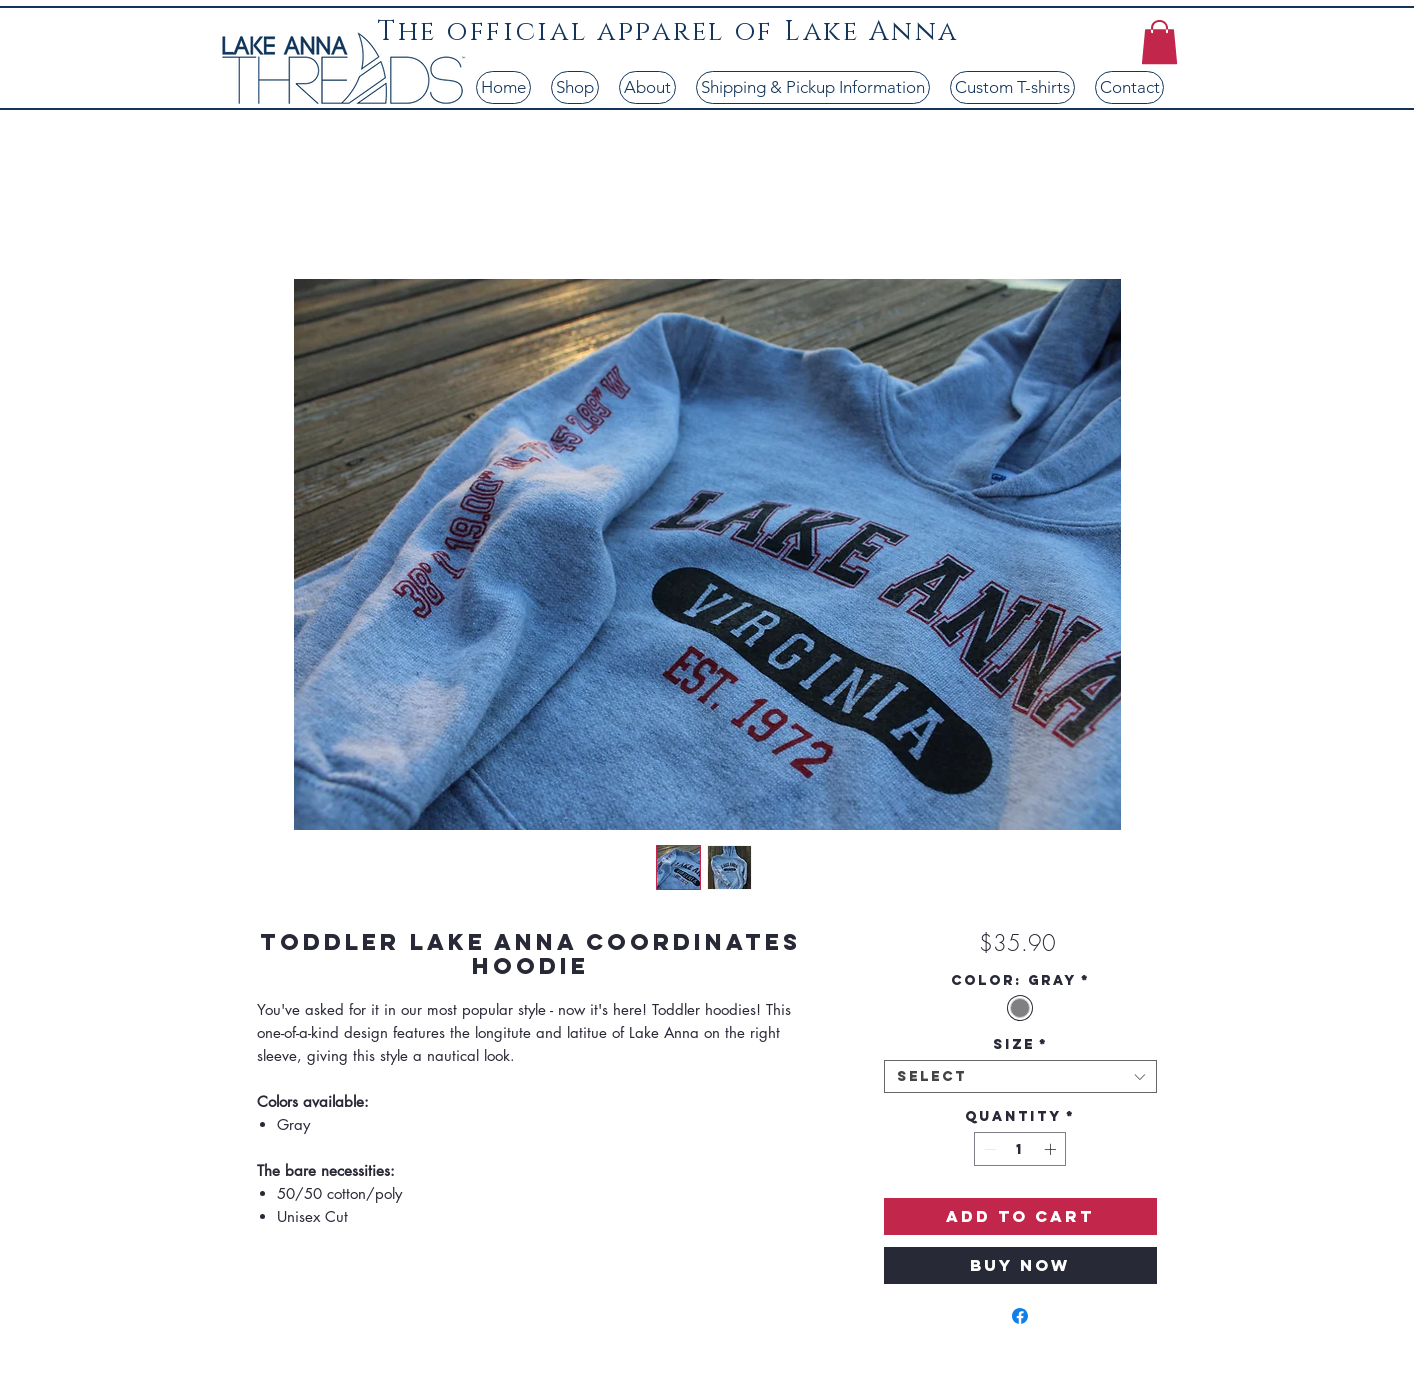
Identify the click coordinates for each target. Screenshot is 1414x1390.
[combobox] (1020, 1076)
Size (1020, 1044)
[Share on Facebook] (1020, 1316)
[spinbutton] (1020, 1149)
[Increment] (1052, 1149)
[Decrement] (988, 1149)
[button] (1159, 42)
